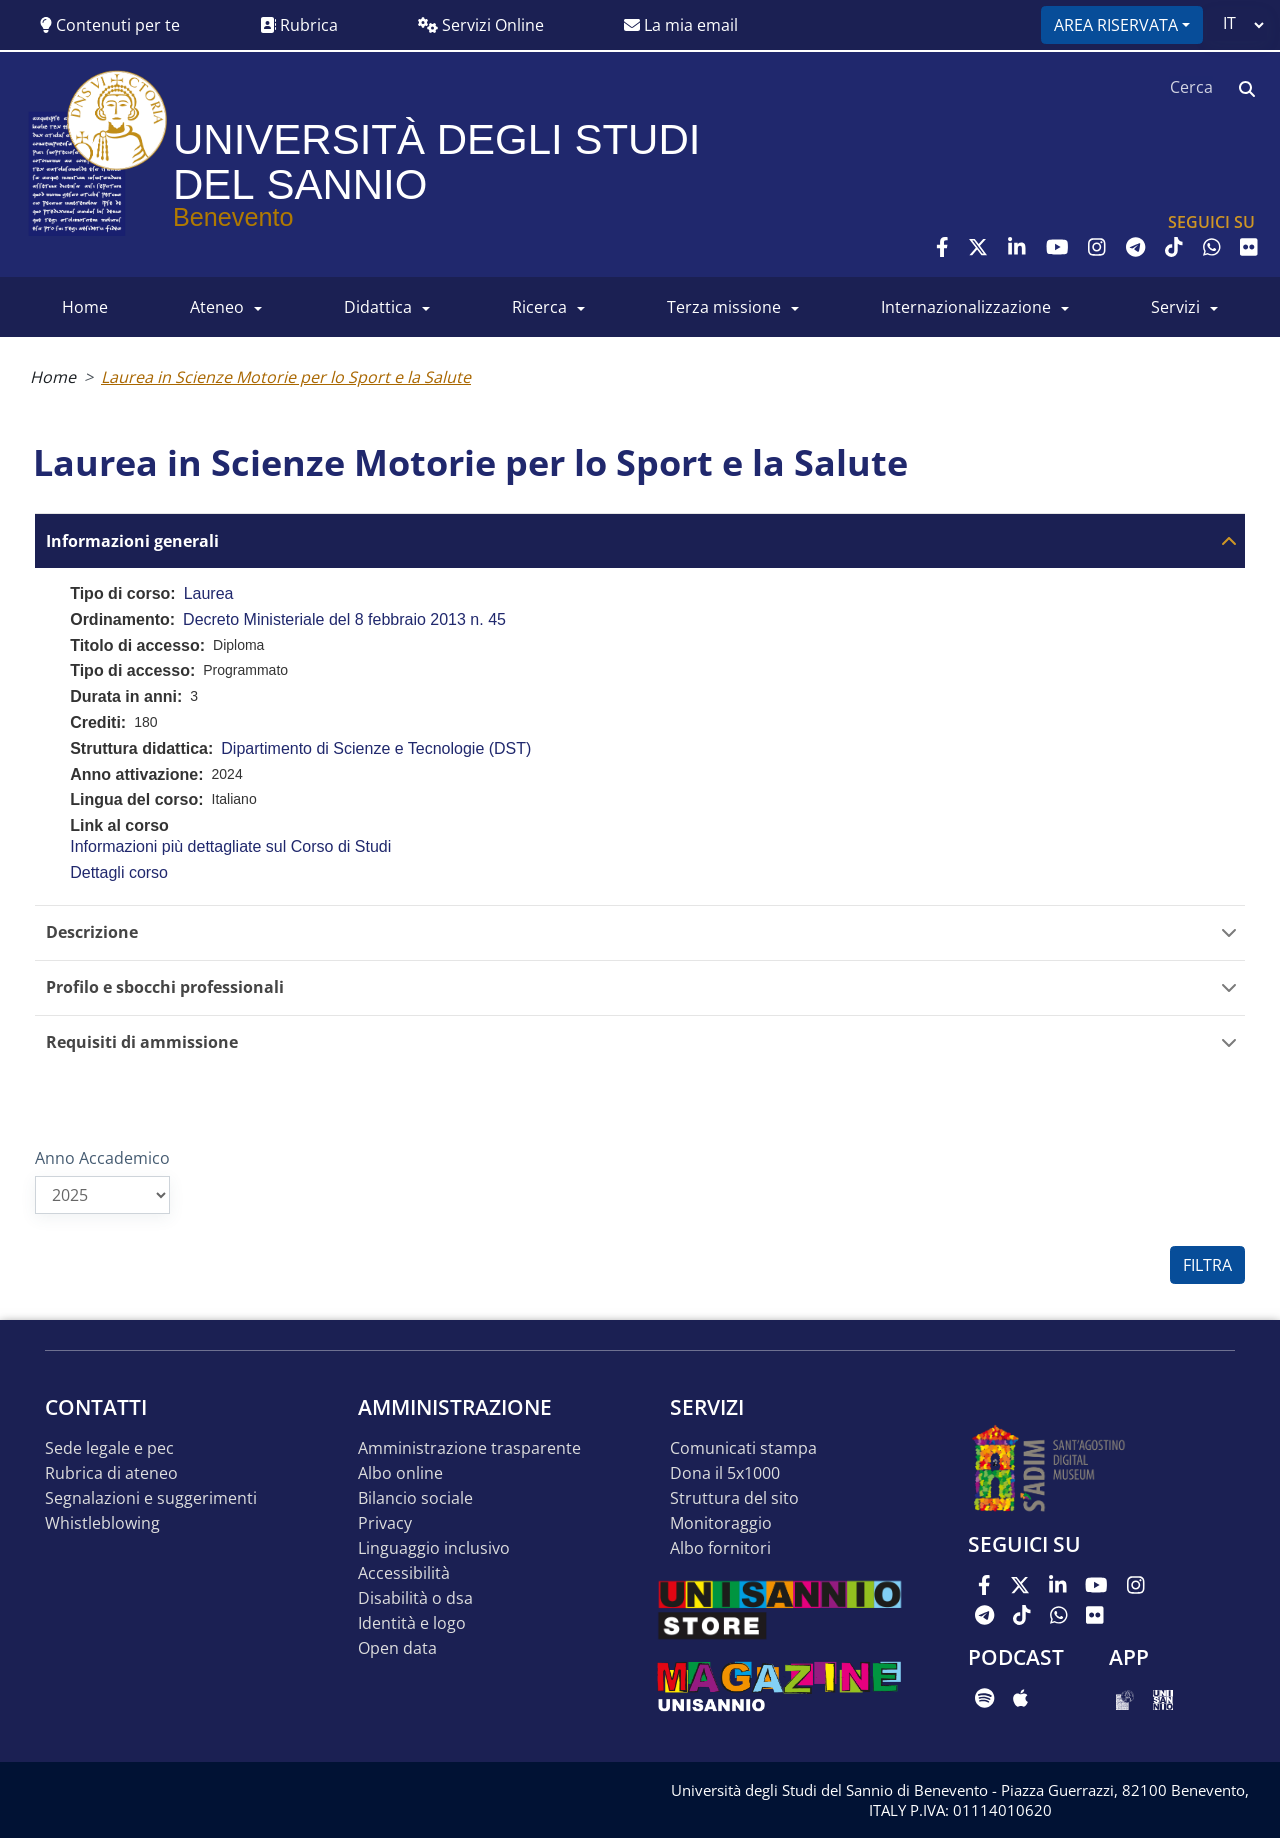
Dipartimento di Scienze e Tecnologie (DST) (376, 748)
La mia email (681, 25)
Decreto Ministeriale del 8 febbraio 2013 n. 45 (344, 619)
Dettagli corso (119, 872)
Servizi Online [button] (481, 25)
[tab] (640, 540)
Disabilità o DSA (415, 1598)
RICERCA (539, 307)
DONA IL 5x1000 (725, 1473)
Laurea (209, 593)
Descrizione (92, 932)
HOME (85, 307)
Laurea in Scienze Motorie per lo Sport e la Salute (286, 377)
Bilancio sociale (415, 1498)
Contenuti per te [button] (110, 25)
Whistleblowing (102, 1523)
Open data (397, 1648)
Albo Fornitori (720, 1548)
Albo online (400, 1473)
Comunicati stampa (743, 1448)
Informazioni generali (132, 541)
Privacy (385, 1523)
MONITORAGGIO (721, 1523)
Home (53, 377)
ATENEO (217, 307)
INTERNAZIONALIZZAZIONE (966, 307)
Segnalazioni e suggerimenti (151, 1498)
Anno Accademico (102, 1158)
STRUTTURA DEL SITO (734, 1498)
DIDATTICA (378, 307)
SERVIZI (1175, 307)
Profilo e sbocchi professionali (165, 987)
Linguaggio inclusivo (434, 1548)
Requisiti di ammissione (142, 1042)
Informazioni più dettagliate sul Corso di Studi (230, 846)
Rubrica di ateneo (111, 1473)
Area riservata (1116, 25)
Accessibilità (404, 1573)
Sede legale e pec (109, 1448)
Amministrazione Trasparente (469, 1448)
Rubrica (299, 25)
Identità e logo (412, 1623)
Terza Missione (724, 307)
